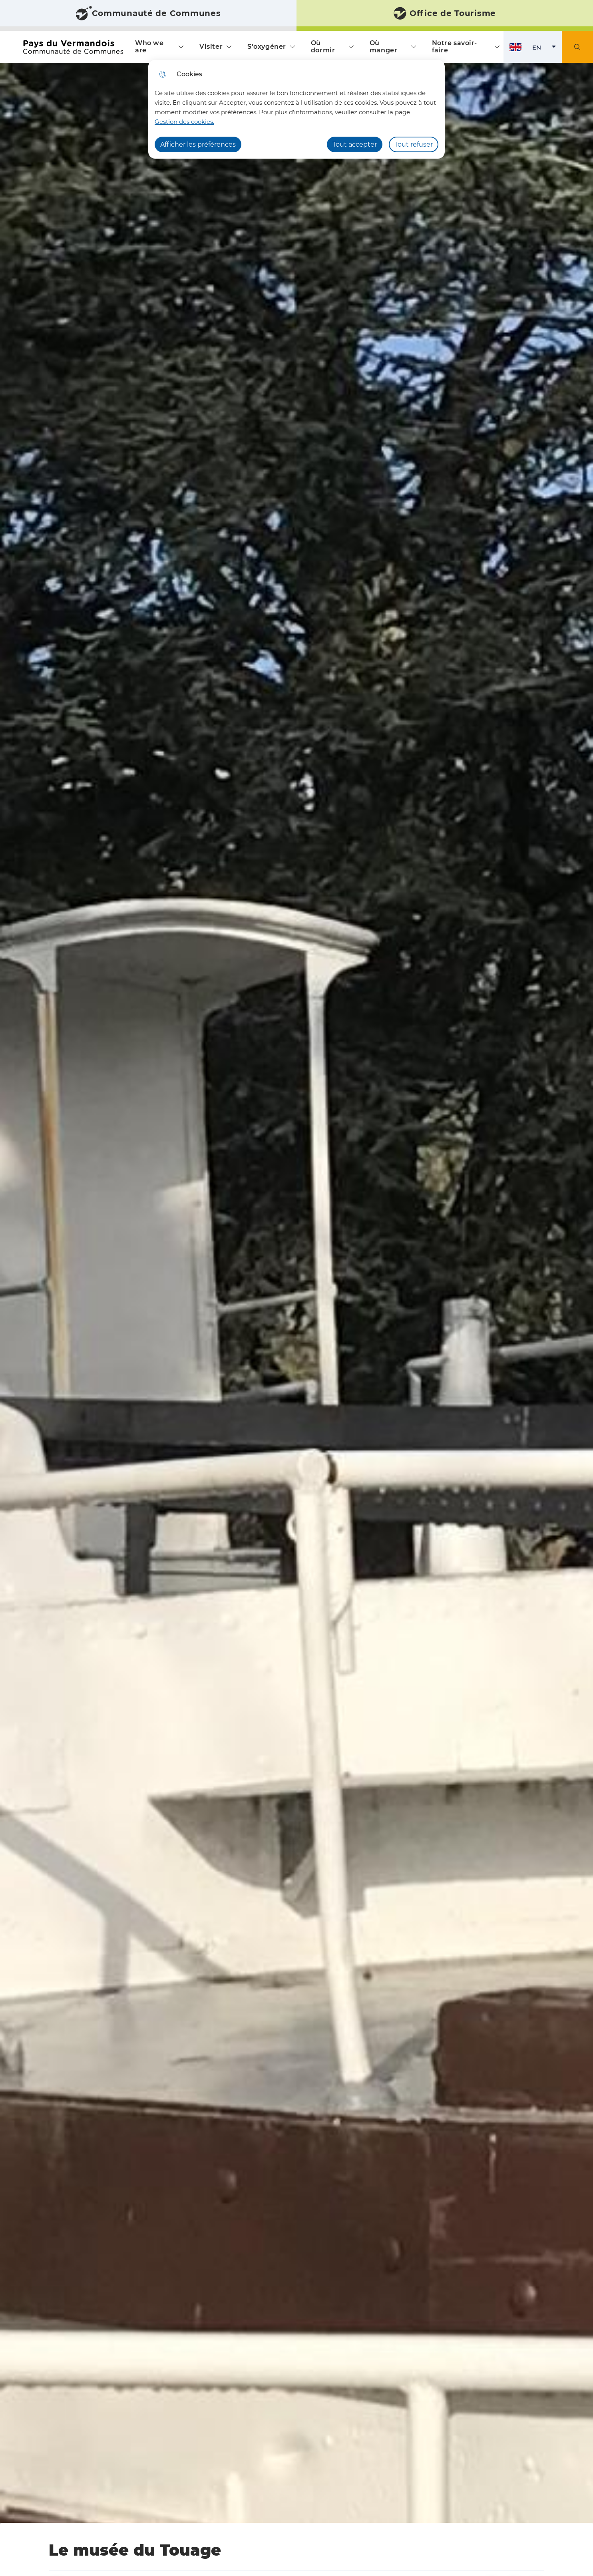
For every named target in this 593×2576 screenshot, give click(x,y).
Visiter (211, 46)
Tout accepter (354, 144)
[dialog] (296, 109)
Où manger (383, 46)
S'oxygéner (266, 46)
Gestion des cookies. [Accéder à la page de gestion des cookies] (184, 121)
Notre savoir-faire (454, 46)
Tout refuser (413, 144)
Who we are (149, 46)
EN (547, 49)
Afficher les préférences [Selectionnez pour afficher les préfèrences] (198, 144)
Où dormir (323, 46)
